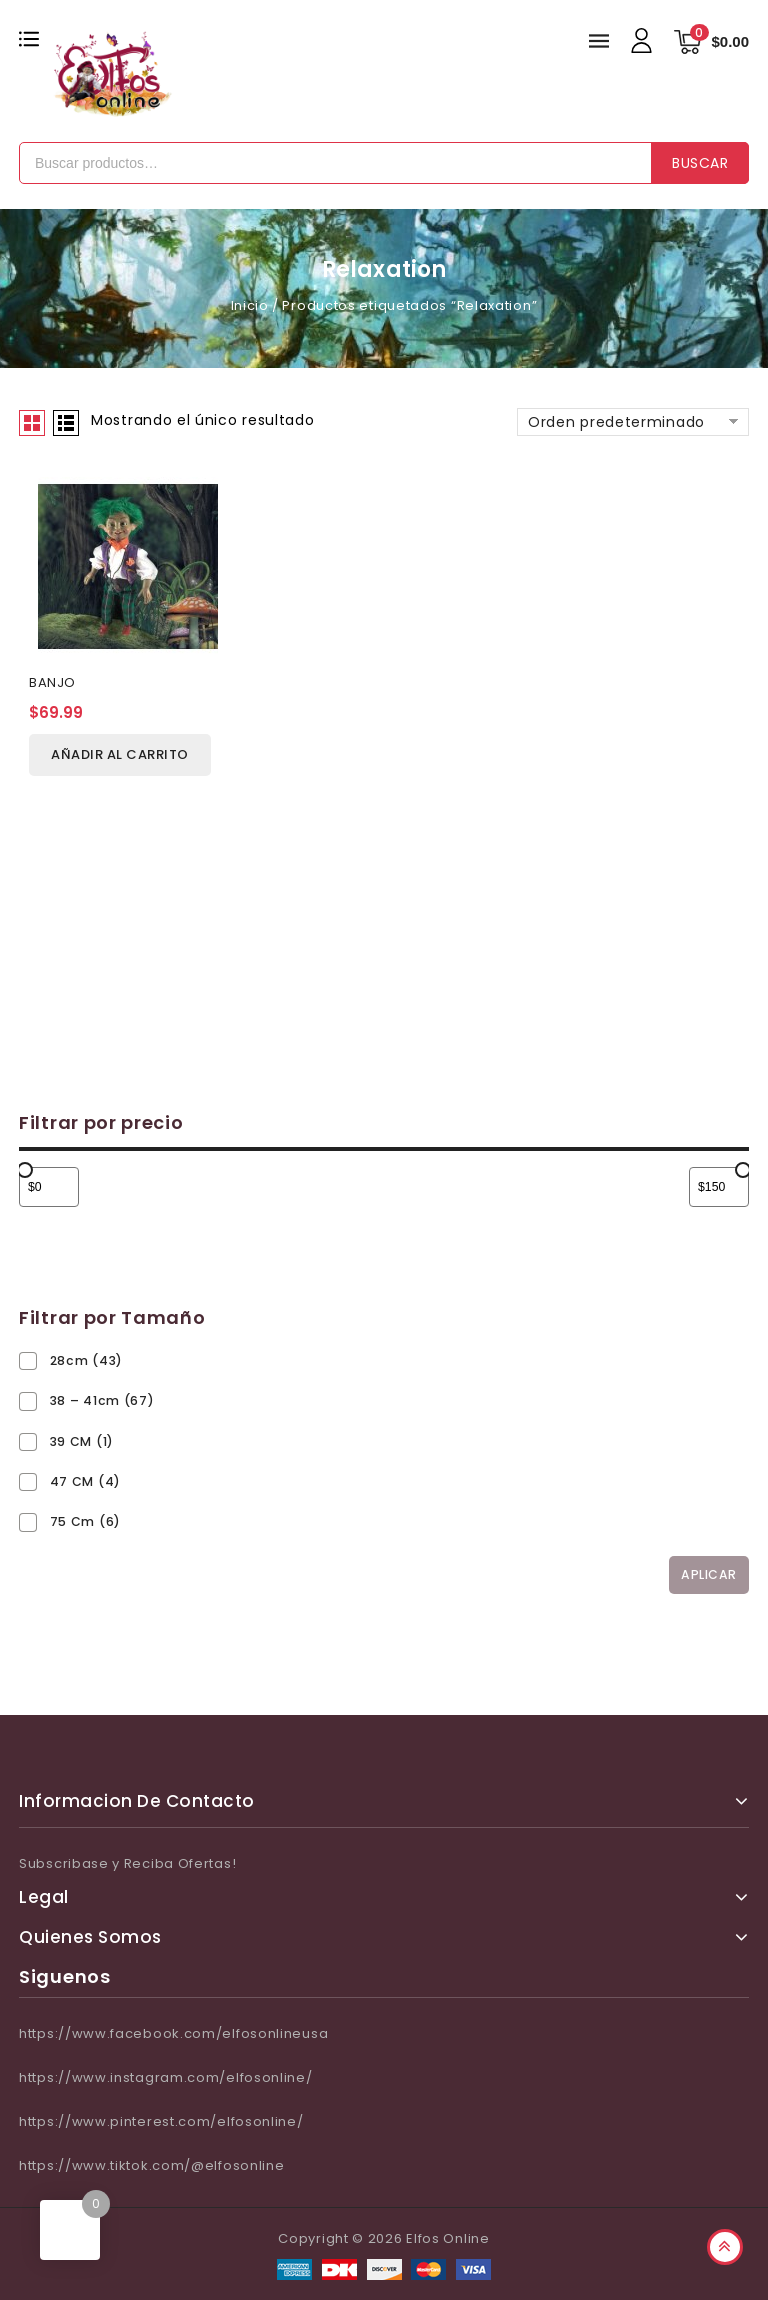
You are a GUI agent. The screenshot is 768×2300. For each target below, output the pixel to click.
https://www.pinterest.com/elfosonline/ (161, 2121)
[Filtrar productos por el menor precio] (49, 1187)
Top (725, 2247)
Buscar (700, 163)
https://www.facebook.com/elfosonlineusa (173, 2033)
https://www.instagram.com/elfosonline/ (166, 2077)
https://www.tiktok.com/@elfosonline (152, 2165)
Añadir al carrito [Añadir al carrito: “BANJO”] (120, 755)
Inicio (250, 305)
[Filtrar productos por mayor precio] (719, 1187)
